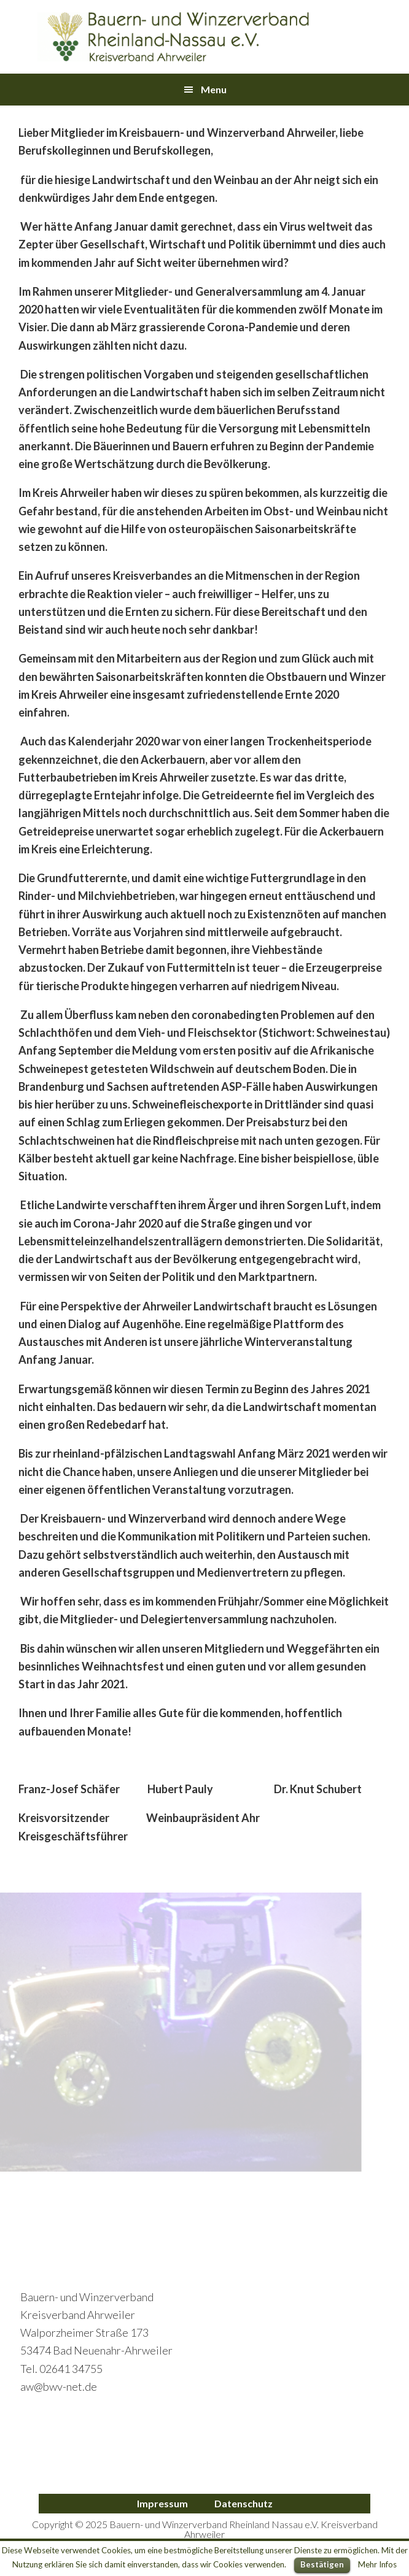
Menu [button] (214, 89)
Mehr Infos (377, 2564)
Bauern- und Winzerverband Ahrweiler (173, 36)
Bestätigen (322, 2564)
